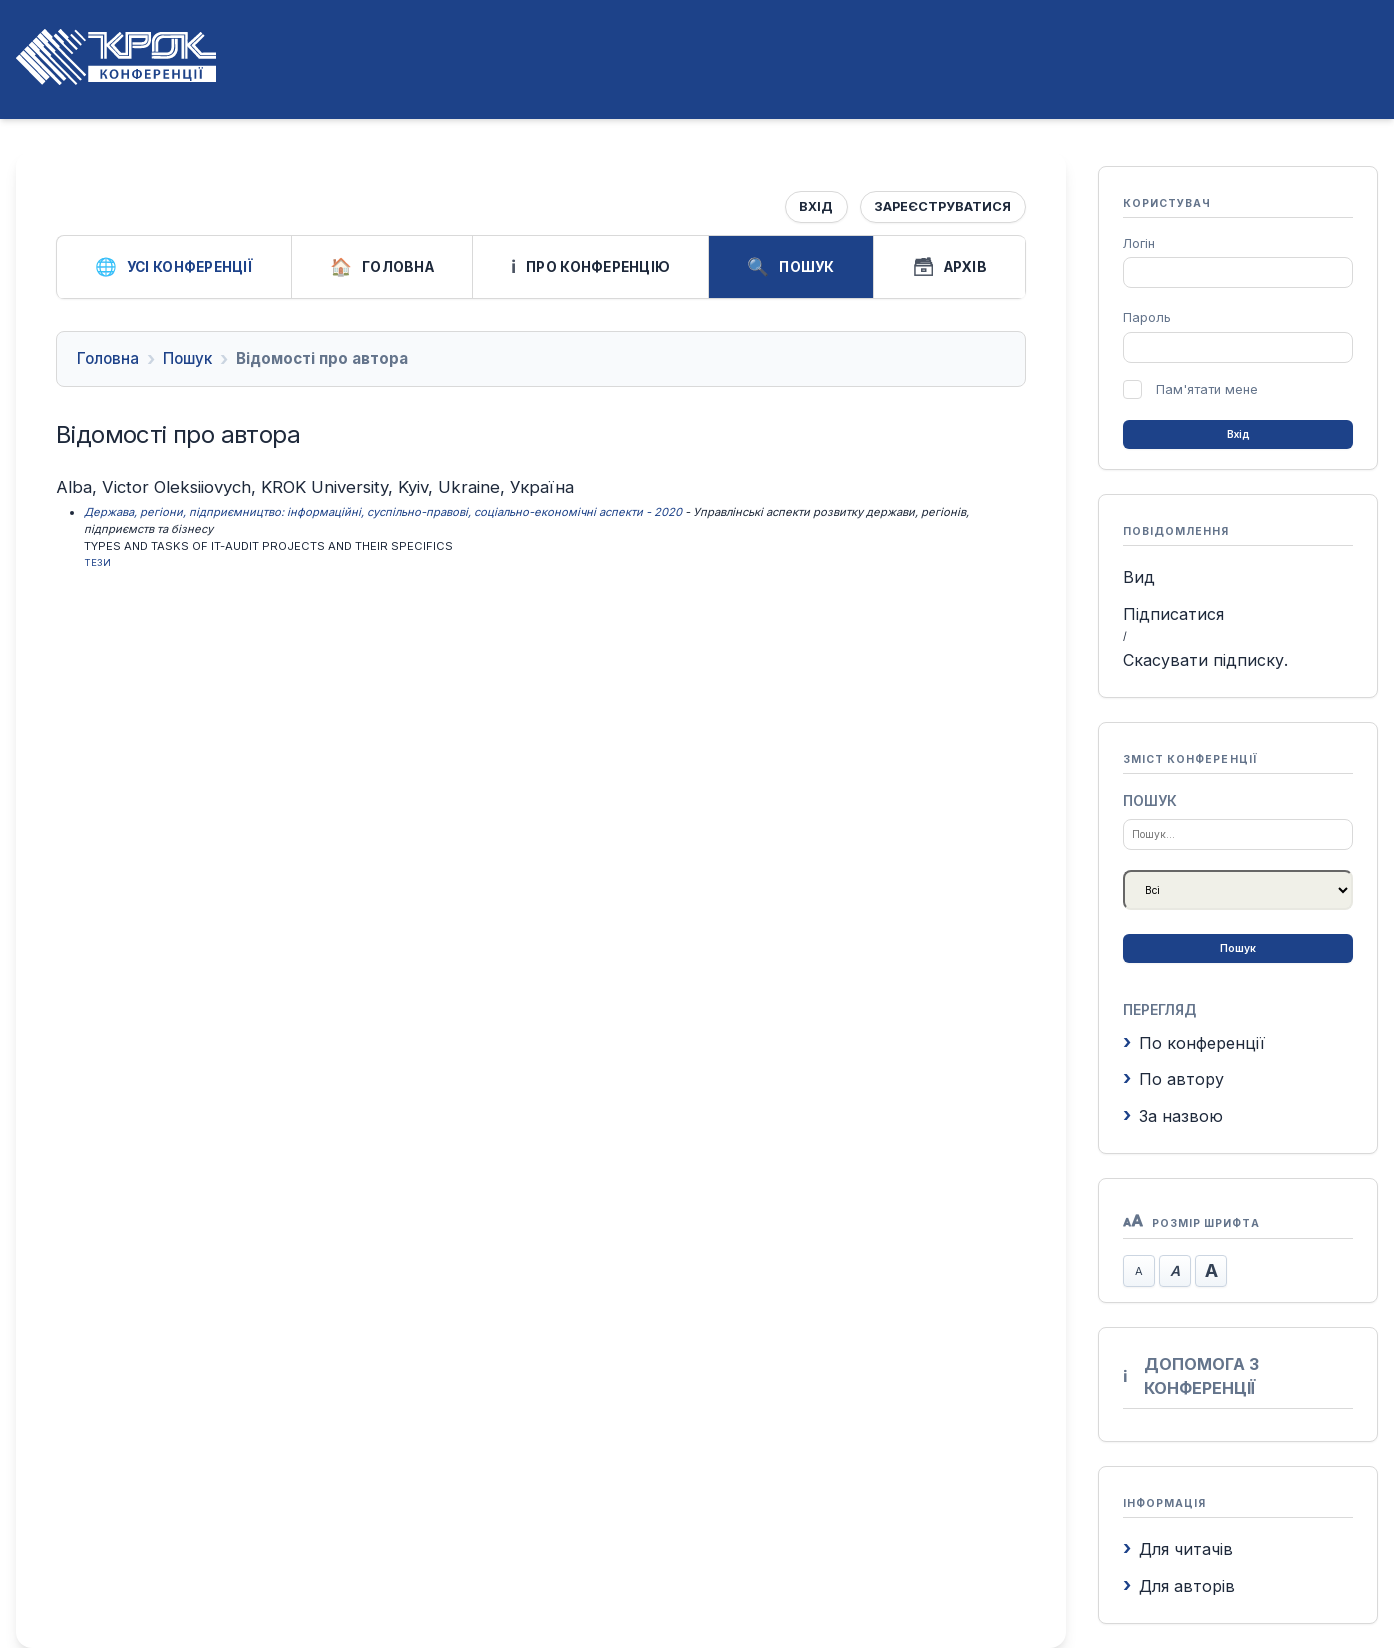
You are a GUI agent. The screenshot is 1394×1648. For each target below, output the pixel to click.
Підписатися (1173, 614)
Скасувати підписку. (1205, 660)
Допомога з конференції (1191, 1376)
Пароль (1147, 317)
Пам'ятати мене (1207, 389)
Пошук (790, 267)
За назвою (1173, 1116)
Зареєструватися (942, 206)
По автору (1173, 1079)
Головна (382, 267)
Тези (97, 562)
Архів (949, 267)
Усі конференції (174, 267)
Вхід (816, 206)
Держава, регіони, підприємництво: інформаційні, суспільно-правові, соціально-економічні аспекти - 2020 (383, 512)
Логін (1139, 243)
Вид (1139, 577)
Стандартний (1175, 1271)
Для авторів (1179, 1586)
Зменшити (1139, 1271)
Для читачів (1178, 1549)
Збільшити (1211, 1271)
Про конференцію (590, 267)
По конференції (1194, 1043)
